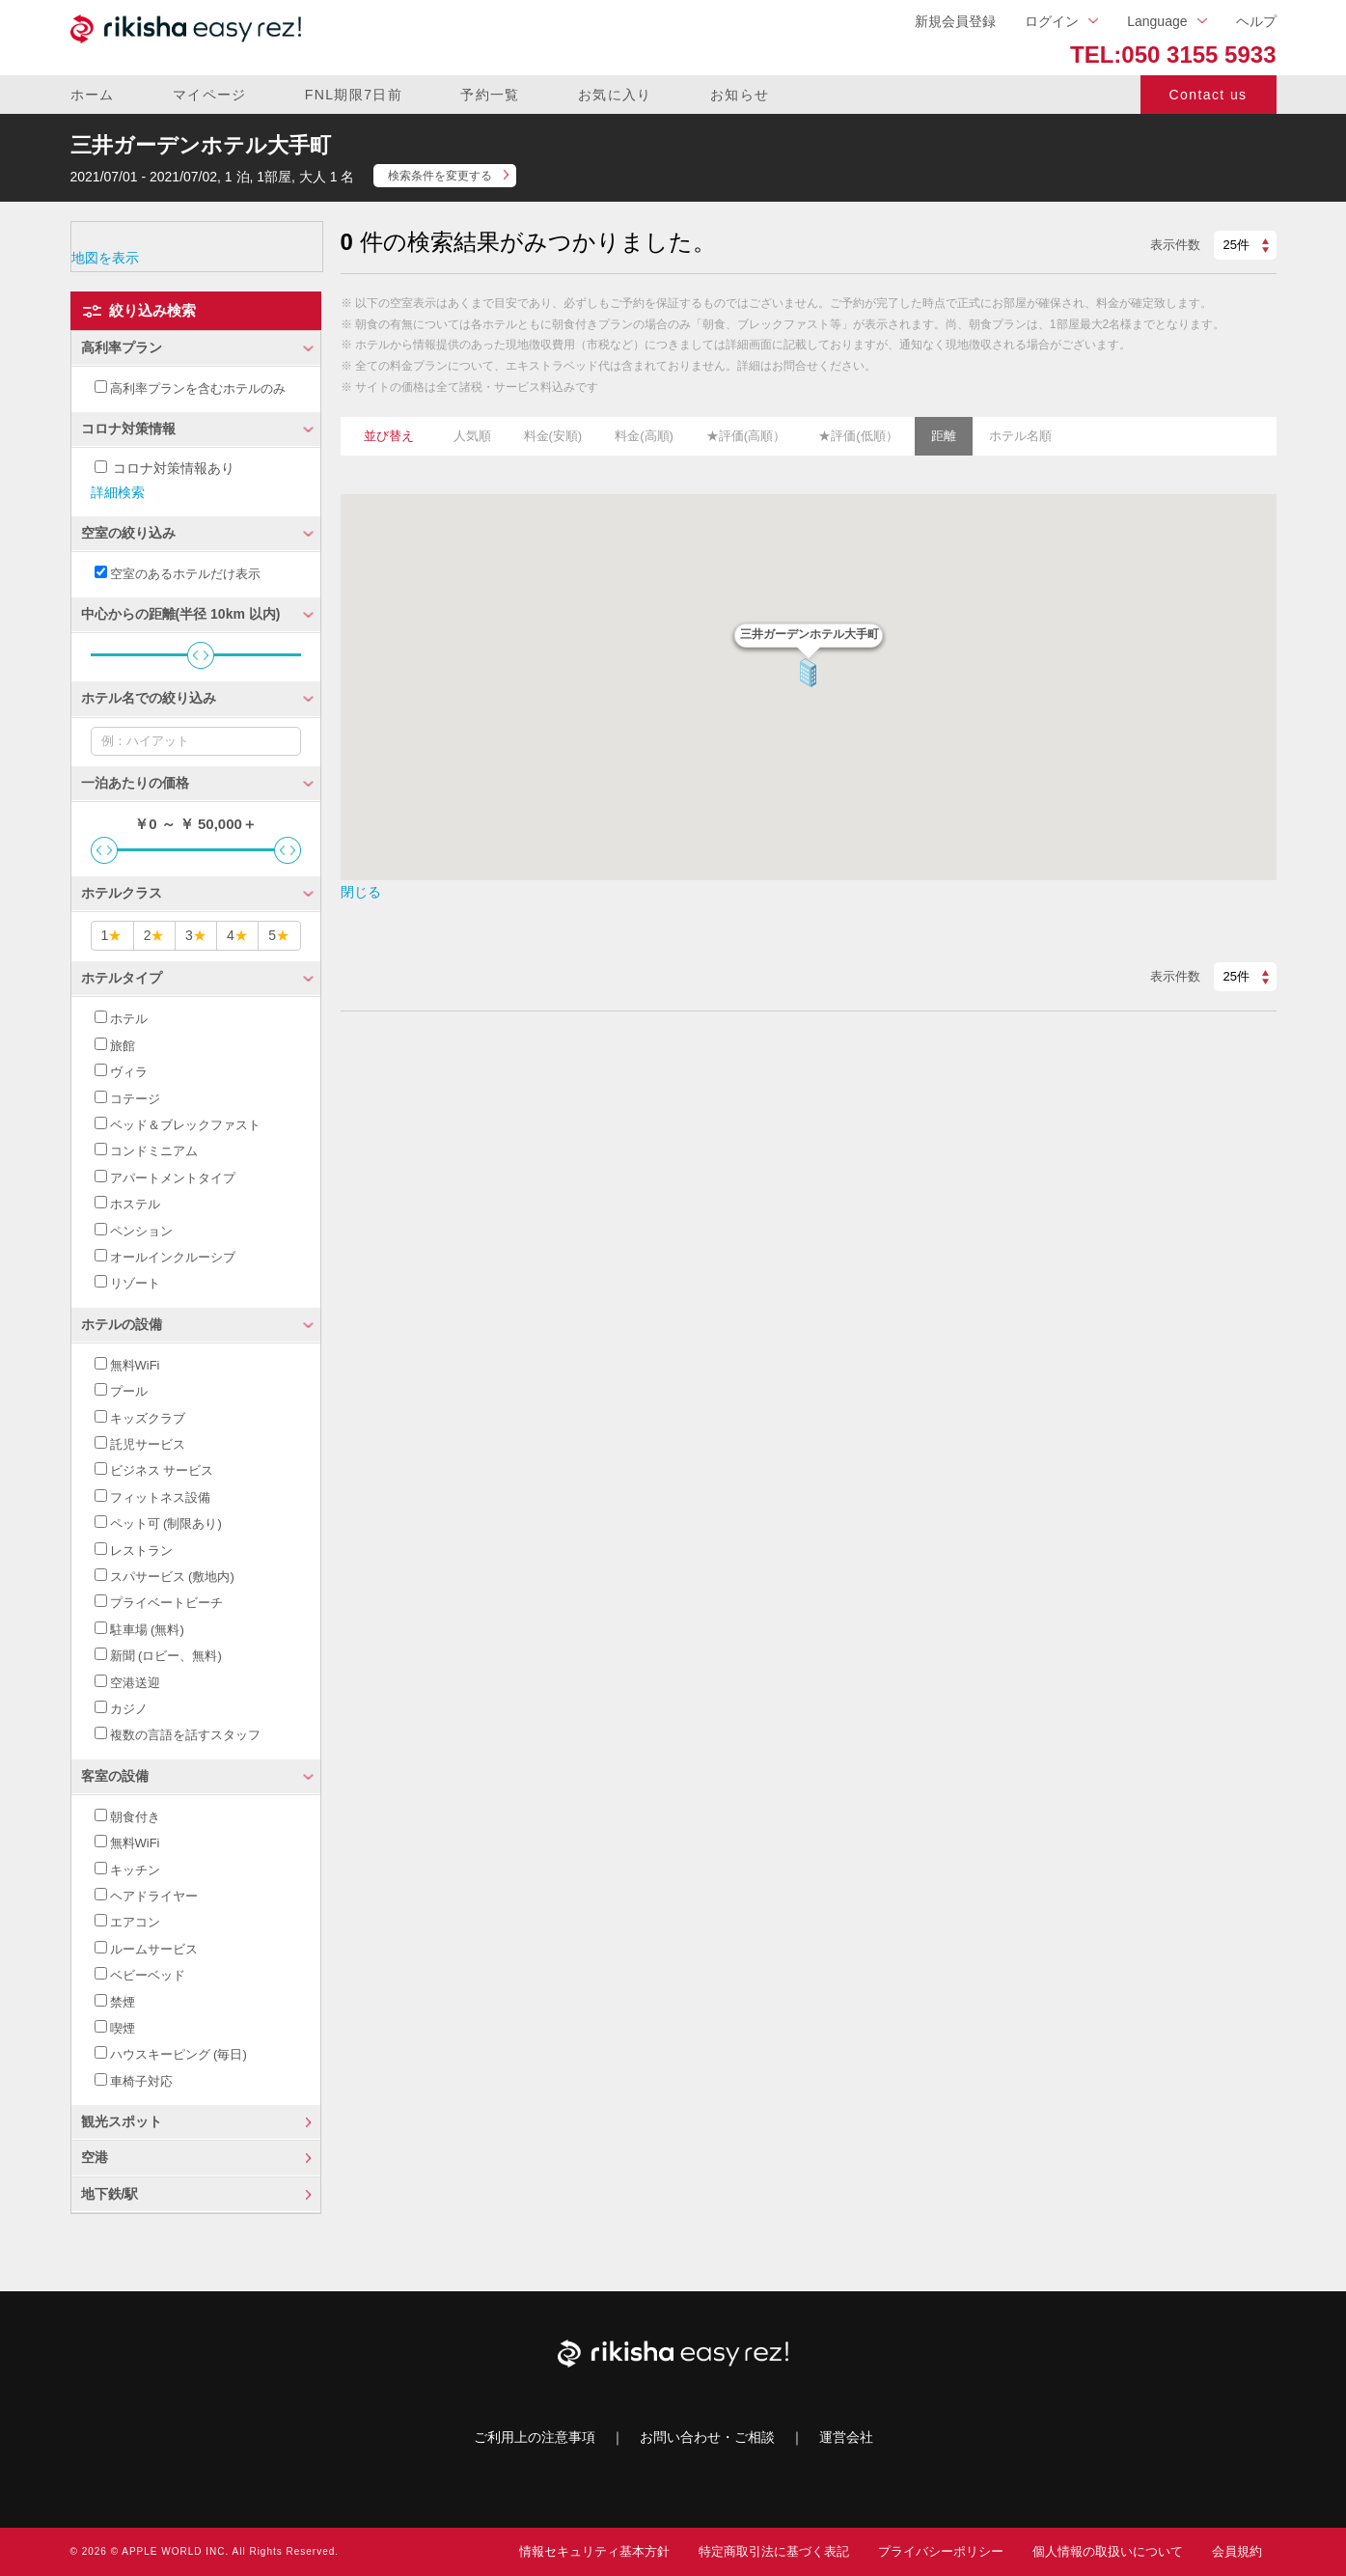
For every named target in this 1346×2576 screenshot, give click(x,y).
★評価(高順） (745, 436)
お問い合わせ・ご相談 (707, 2437)
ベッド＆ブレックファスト (178, 1125)
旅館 (115, 1046)
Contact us (1208, 94)
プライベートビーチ (159, 1602)
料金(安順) (553, 436)
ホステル (127, 1204)
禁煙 (115, 2002)
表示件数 (1175, 244)
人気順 (472, 436)
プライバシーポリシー (940, 2551)
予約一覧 (490, 94)
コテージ (127, 1099)
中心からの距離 (181, 614)
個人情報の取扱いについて (1107, 2551)
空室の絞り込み (128, 532)
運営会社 (846, 2437)
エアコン (127, 1922)
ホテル (121, 1018)
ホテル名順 (1020, 436)
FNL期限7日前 (353, 94)
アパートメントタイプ (165, 1178)
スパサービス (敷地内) (164, 1576)
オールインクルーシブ (165, 1257)
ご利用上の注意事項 (534, 2437)
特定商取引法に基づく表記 (774, 2551)
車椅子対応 (134, 2081)
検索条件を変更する (440, 175)
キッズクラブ (140, 1418)
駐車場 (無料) (139, 1629)
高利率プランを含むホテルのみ (190, 388)
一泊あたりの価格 (135, 782)
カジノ (121, 1709)
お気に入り (615, 94)
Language (1157, 21)
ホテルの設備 (121, 1324)
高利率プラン (121, 347)
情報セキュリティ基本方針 (594, 2551)
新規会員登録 (955, 21)
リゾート (127, 1283)
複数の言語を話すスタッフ (178, 1735)
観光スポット (121, 2121)
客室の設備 (115, 1776)
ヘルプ (1256, 21)
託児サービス (140, 1444)
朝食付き (127, 1817)
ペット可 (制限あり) (158, 1523)
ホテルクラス (121, 892)
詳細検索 (118, 492)
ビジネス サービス (154, 1470)
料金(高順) (644, 436)
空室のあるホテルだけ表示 (178, 574)
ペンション (134, 1231)
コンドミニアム (146, 1151)
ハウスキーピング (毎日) (171, 2054)
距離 (943, 436)
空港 (94, 2157)
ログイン (1052, 21)
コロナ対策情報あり (173, 468)
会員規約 (1237, 2551)
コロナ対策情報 (128, 428)
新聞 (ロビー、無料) (158, 1655)
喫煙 (115, 2028)
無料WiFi (127, 1365)
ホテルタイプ (121, 977)
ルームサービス (146, 1949)
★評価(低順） (857, 436)
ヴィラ (121, 1072)
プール (121, 1391)
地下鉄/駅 (110, 2194)
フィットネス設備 (152, 1497)
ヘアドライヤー (146, 1896)
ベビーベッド (140, 1975)
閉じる (361, 892)
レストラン (134, 1550)
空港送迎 (127, 1683)
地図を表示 (105, 257)
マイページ (210, 94)
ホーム (92, 94)
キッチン (127, 1870)
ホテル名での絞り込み (148, 698)
